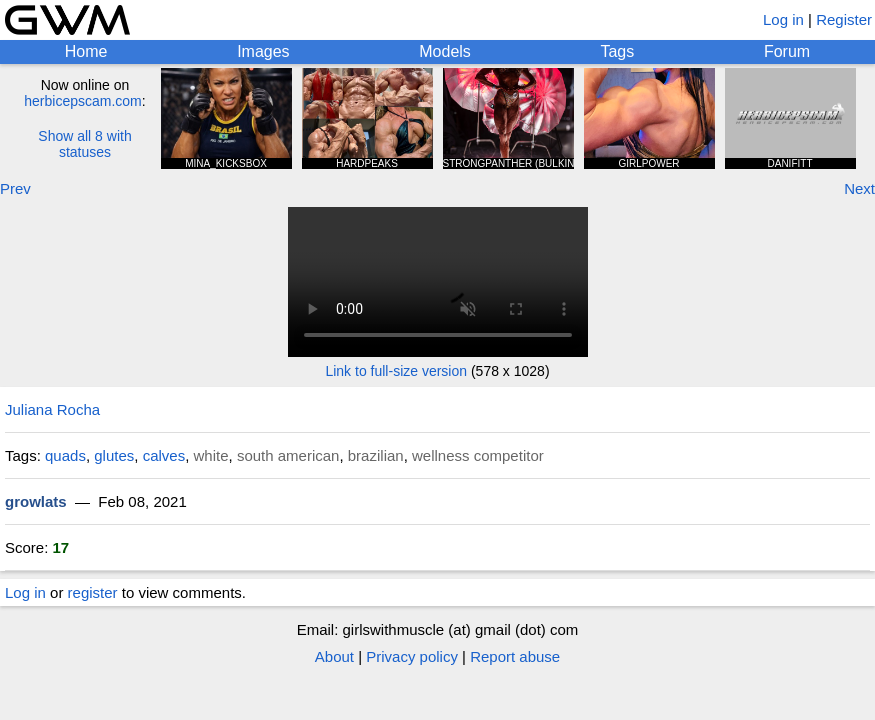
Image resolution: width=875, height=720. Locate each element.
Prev (15, 188)
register (93, 592)
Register (844, 19)
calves (164, 455)
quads (65, 455)
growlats (36, 501)
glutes (114, 455)
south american (288, 455)
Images (263, 51)
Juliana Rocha (52, 409)
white (211, 455)
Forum (787, 51)
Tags (617, 51)
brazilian (376, 455)
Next (859, 188)
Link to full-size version (396, 371)
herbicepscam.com (83, 101)
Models (445, 51)
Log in (783, 19)
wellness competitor (478, 455)
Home (86, 51)
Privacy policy (412, 656)
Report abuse (515, 656)
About (334, 656)
